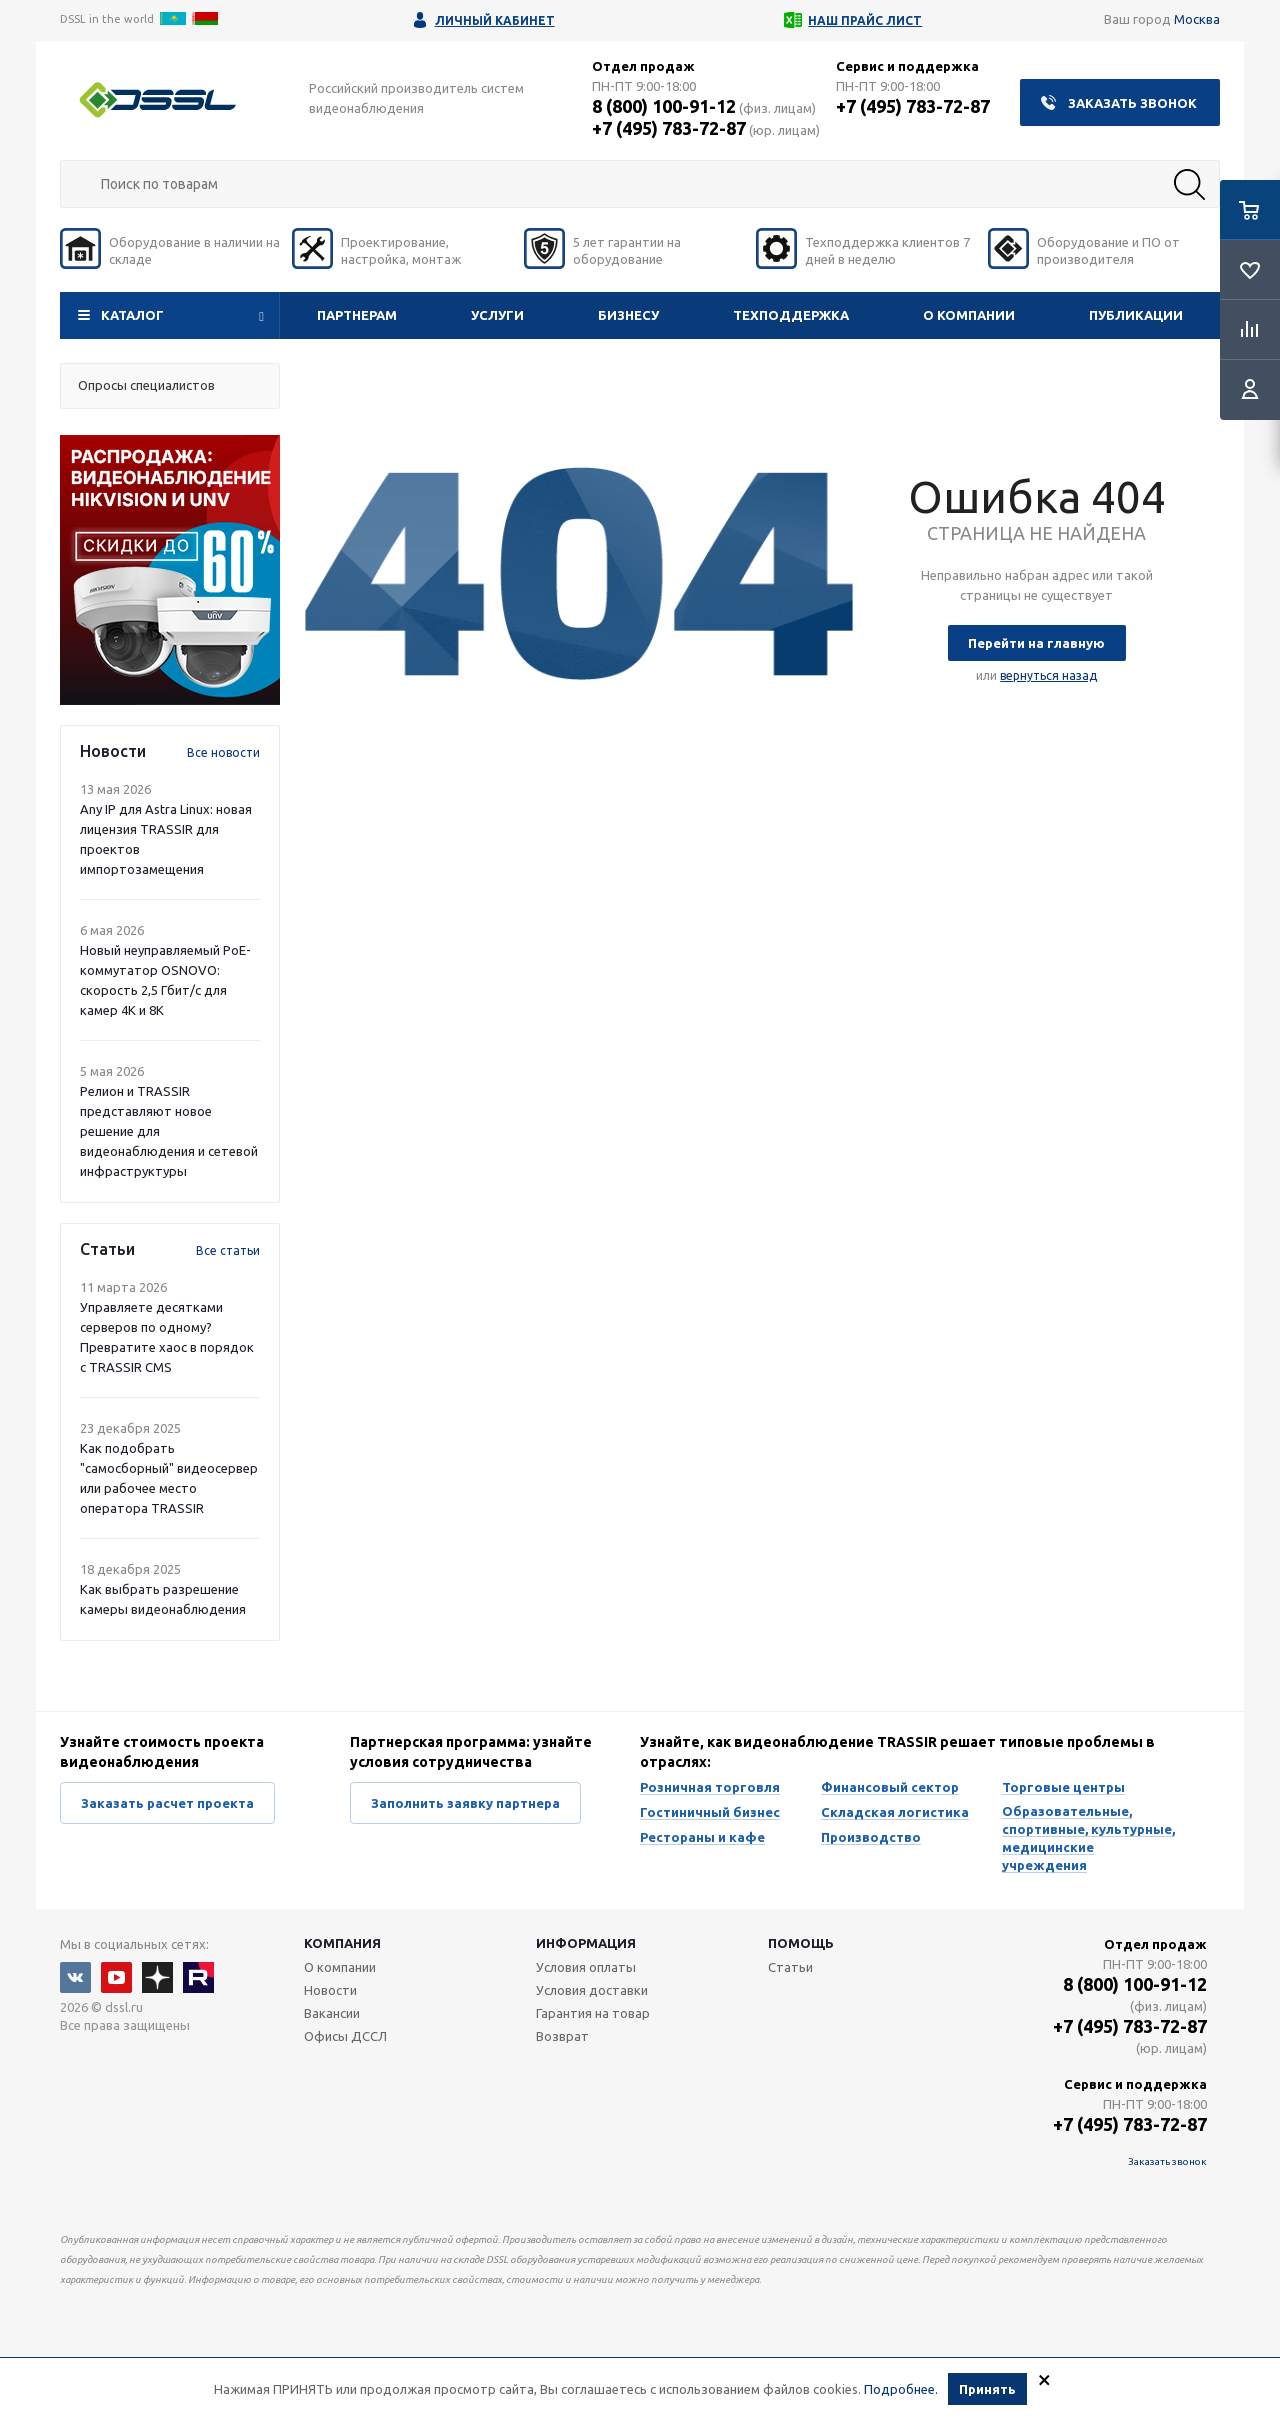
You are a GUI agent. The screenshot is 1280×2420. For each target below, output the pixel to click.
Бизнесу (628, 315)
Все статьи (228, 1250)
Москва (1197, 19)
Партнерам (357, 315)
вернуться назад (1048, 675)
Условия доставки (592, 1990)
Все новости (223, 752)
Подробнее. (901, 2389)
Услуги (497, 315)
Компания (342, 1943)
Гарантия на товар (593, 2013)
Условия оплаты (586, 1967)
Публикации (1136, 315)
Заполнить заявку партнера (465, 1803)
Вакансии (332, 2013)
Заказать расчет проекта (167, 1803)
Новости (330, 1990)
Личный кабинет (495, 20)
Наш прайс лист (865, 20)
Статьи (790, 1967)
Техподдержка (791, 315)
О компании (969, 315)
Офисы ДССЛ (345, 2036)
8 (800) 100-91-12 (664, 106)
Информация (586, 1943)
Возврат (562, 2036)
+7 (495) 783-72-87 (669, 128)
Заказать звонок (1132, 103)
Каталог (132, 315)
